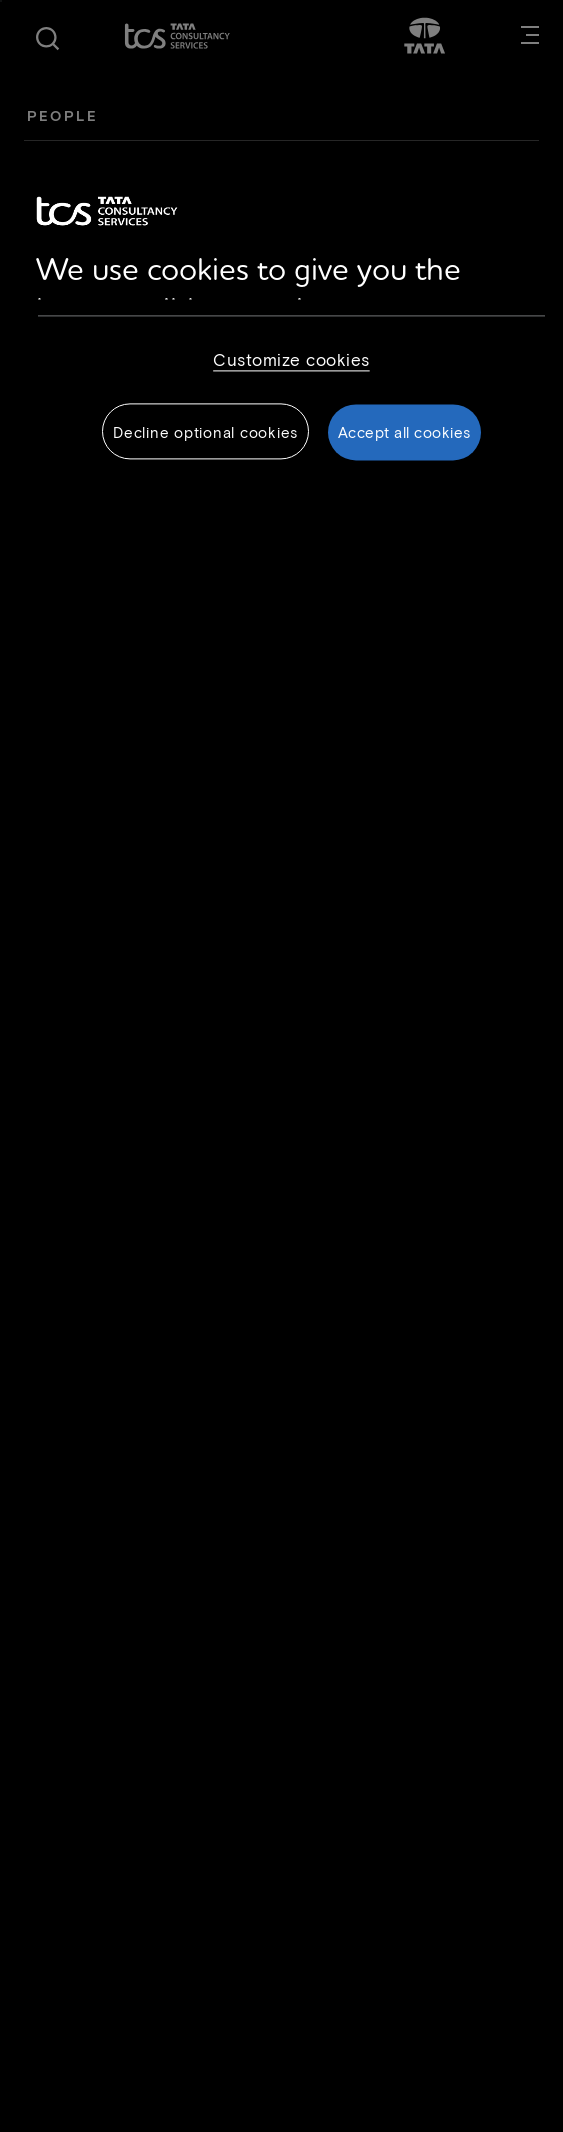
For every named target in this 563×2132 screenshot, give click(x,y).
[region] (282, 332)
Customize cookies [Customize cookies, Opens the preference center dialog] (291, 360)
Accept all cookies (404, 433)
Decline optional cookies (205, 433)
